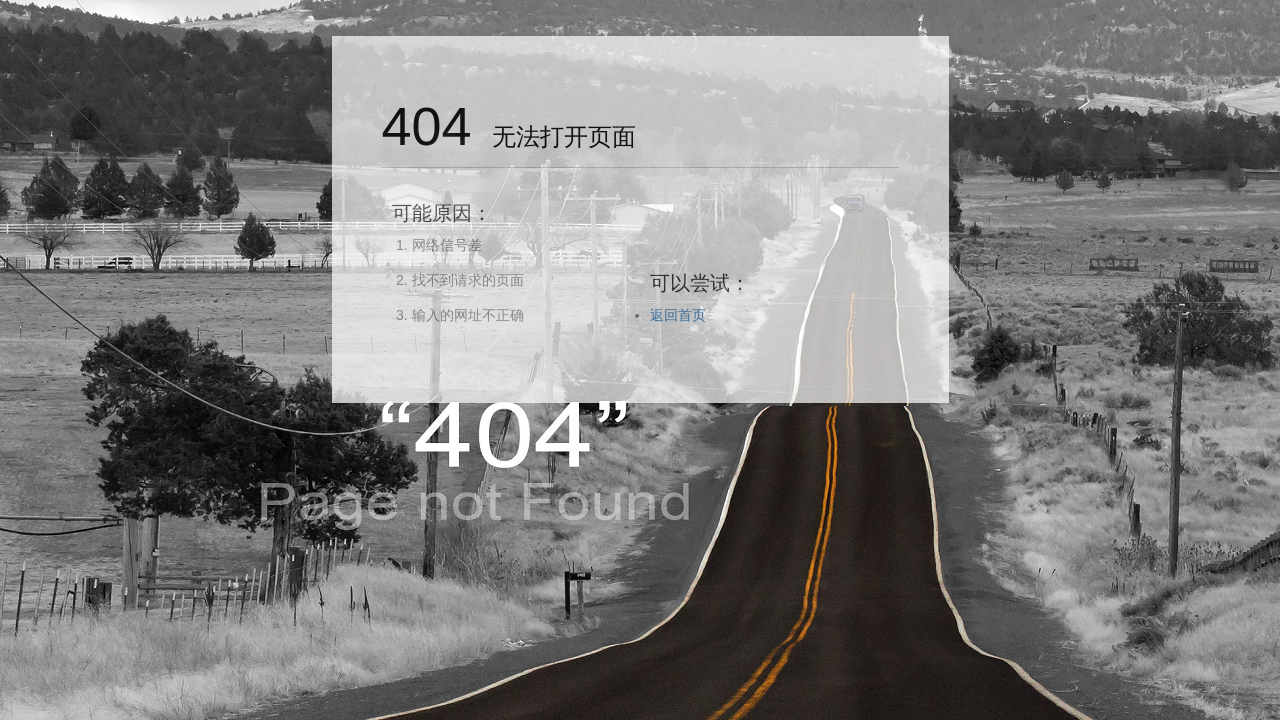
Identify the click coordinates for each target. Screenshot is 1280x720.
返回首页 (678, 315)
